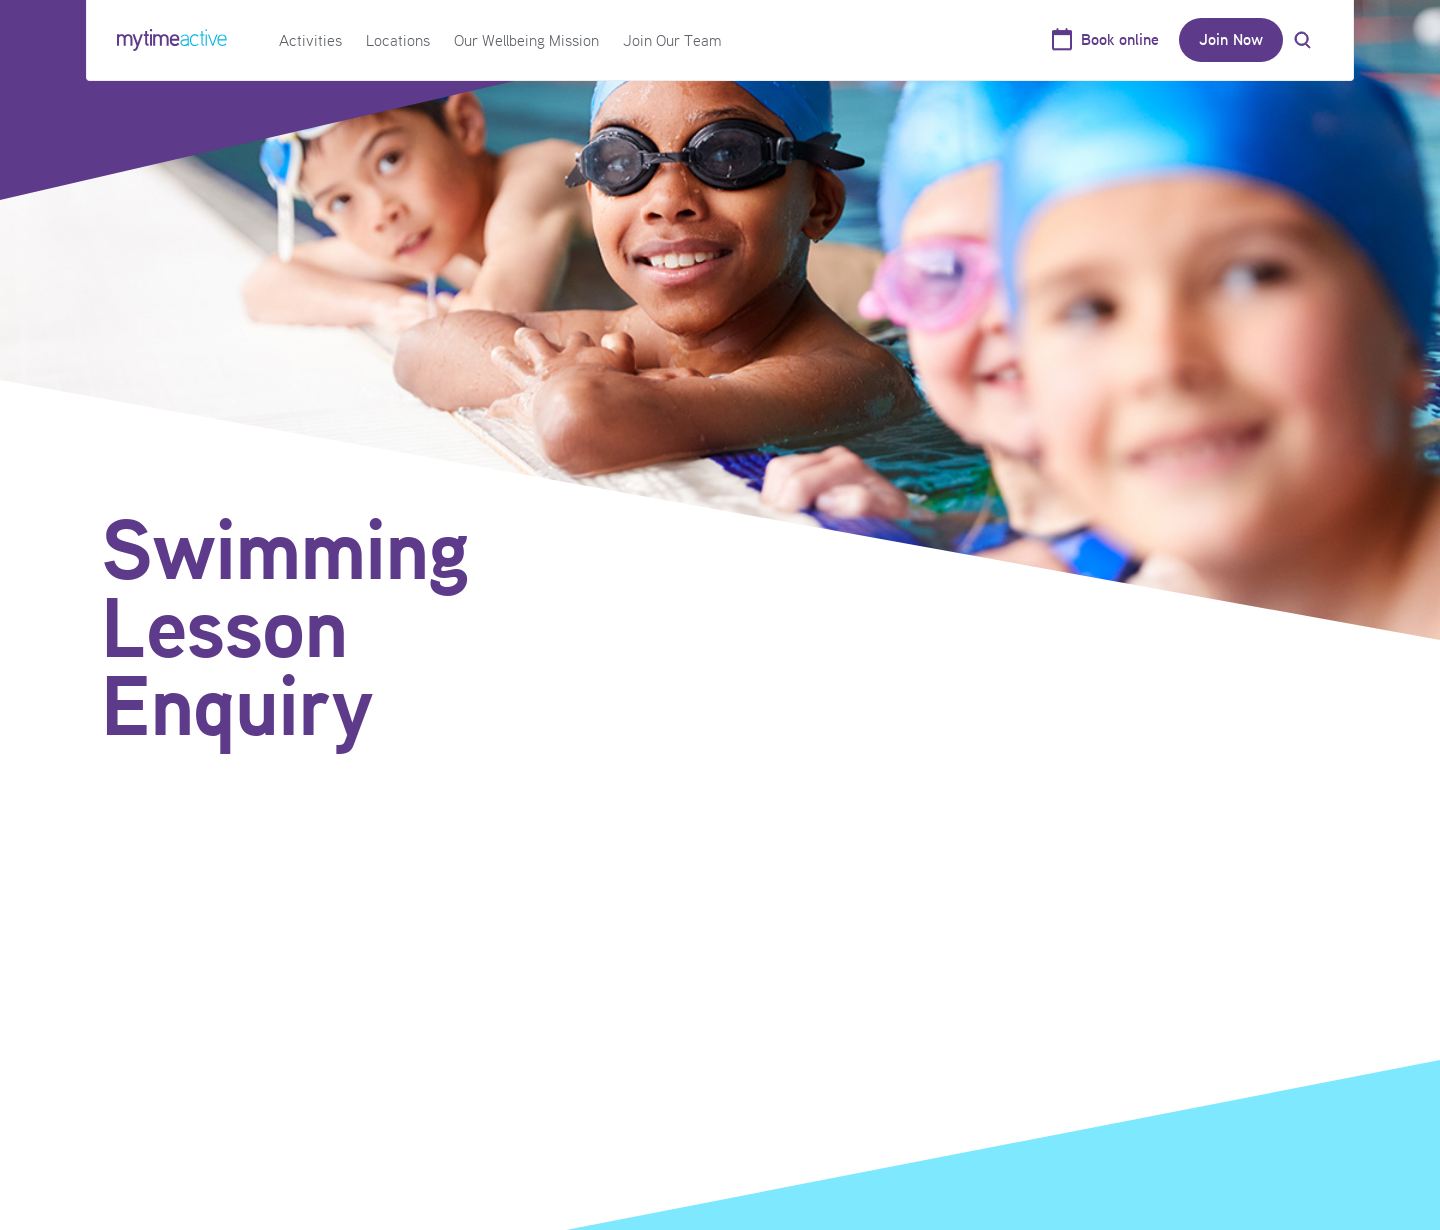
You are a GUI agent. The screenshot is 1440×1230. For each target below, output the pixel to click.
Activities (310, 40)
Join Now (1231, 39)
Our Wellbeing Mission (526, 40)
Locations (398, 40)
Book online (1120, 39)
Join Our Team (672, 40)
